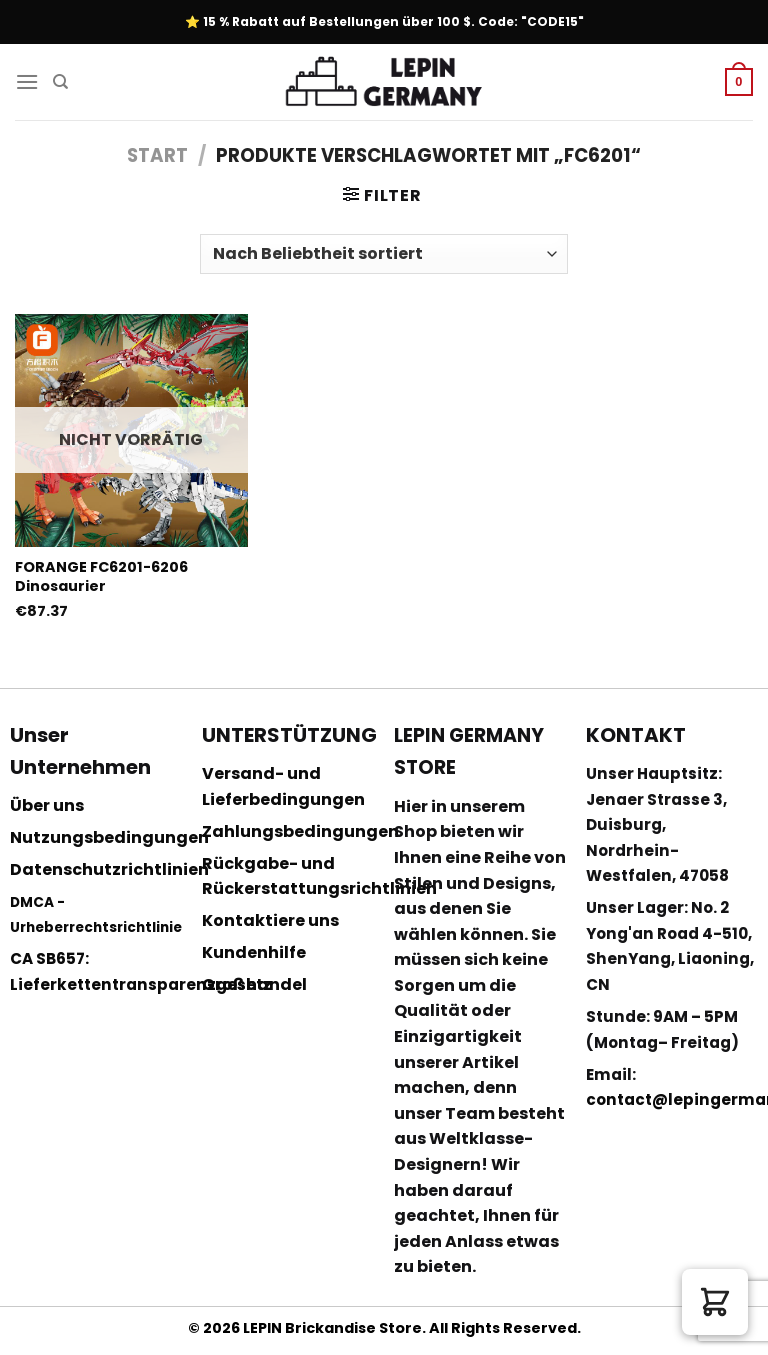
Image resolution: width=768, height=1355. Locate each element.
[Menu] (27, 81)
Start (157, 155)
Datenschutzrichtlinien (109, 869)
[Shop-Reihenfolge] (384, 254)
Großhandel (254, 984)
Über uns (47, 805)
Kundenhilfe (254, 952)
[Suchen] (60, 82)
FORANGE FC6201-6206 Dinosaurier (101, 576)
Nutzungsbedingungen (109, 837)
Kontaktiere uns (270, 920)
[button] (715, 1302)
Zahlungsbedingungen (300, 831)
